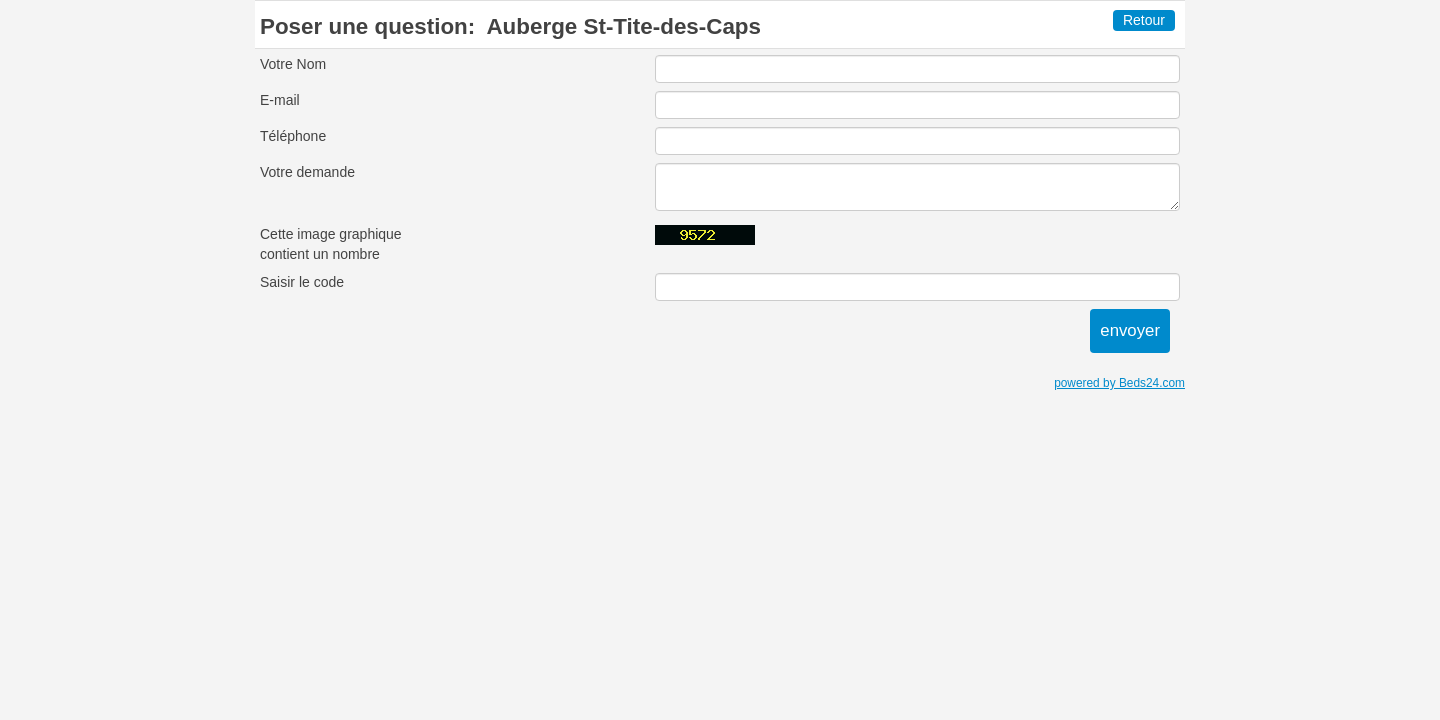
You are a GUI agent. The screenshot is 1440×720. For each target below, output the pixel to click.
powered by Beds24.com (1119, 383)
